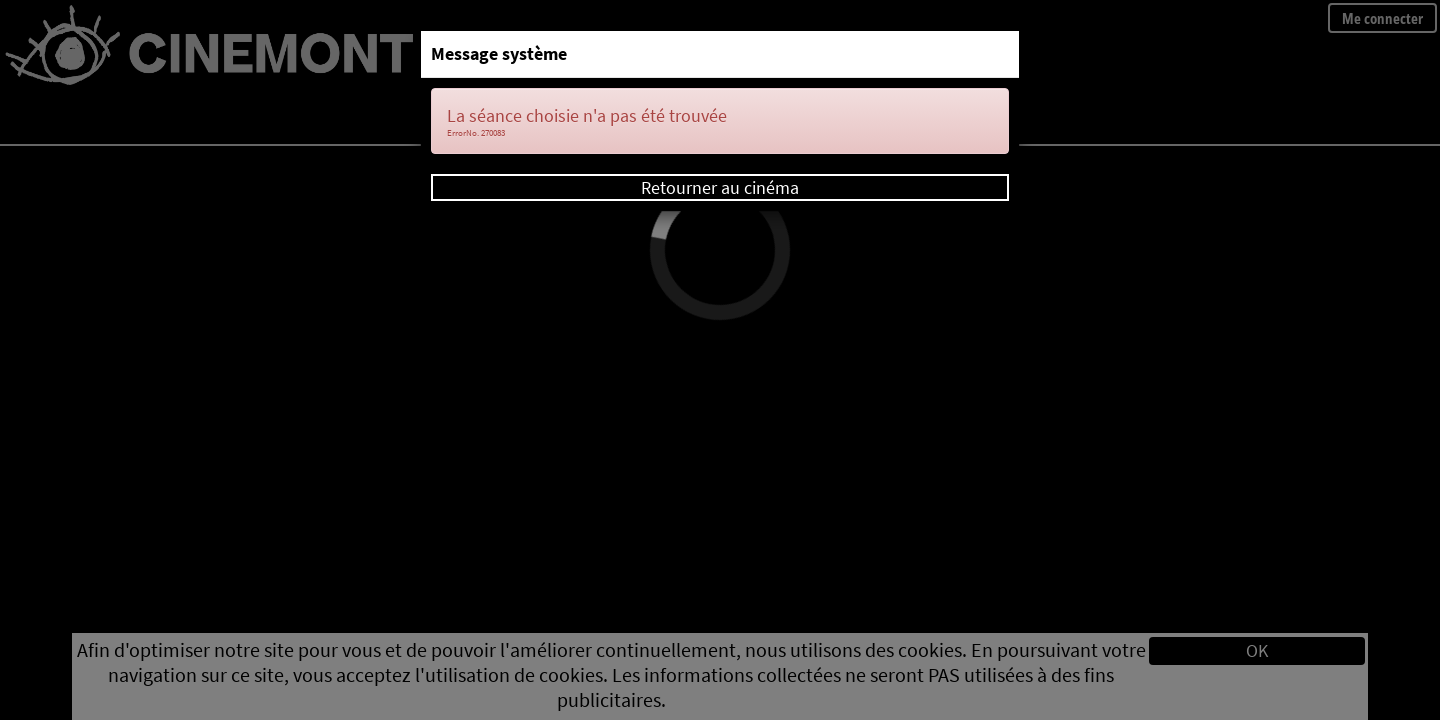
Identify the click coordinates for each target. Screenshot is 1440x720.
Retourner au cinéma (720, 187)
